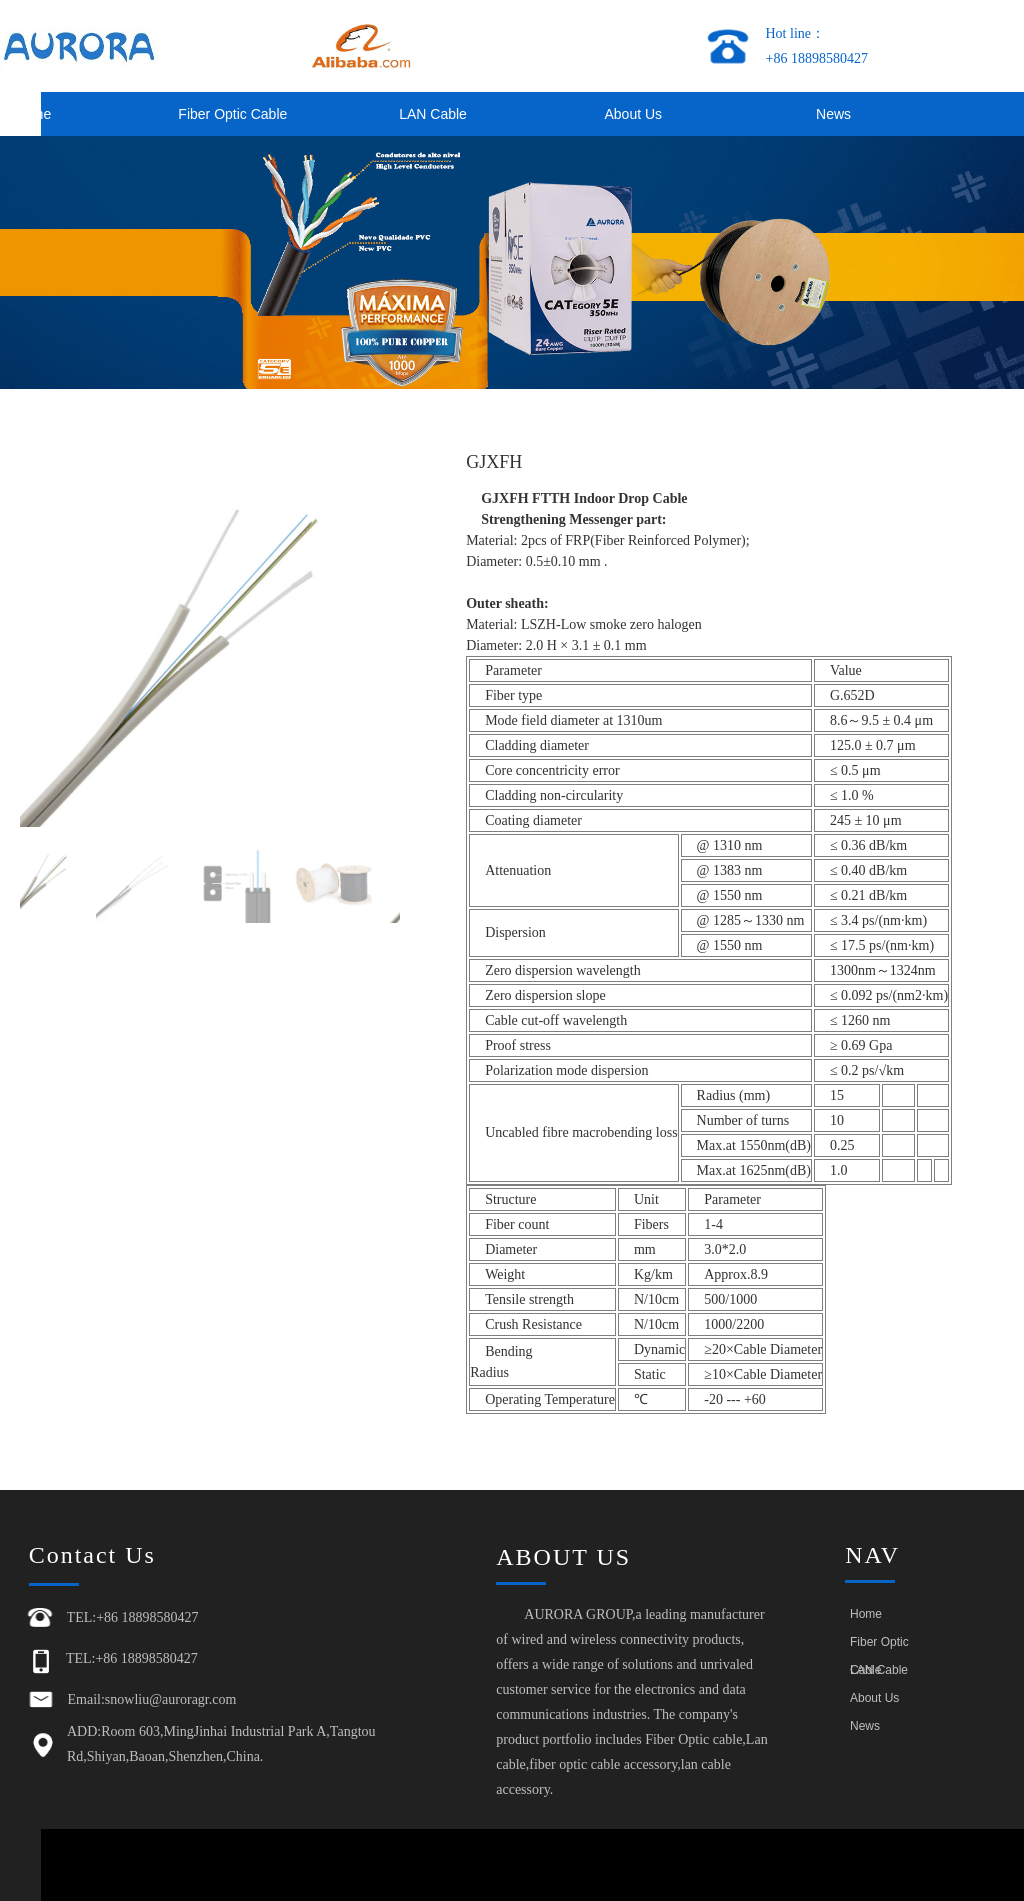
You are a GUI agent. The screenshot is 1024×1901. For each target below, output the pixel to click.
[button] (376, 637)
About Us (633, 114)
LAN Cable (433, 114)
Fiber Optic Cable (232, 114)
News (833, 114)
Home (866, 1614)
